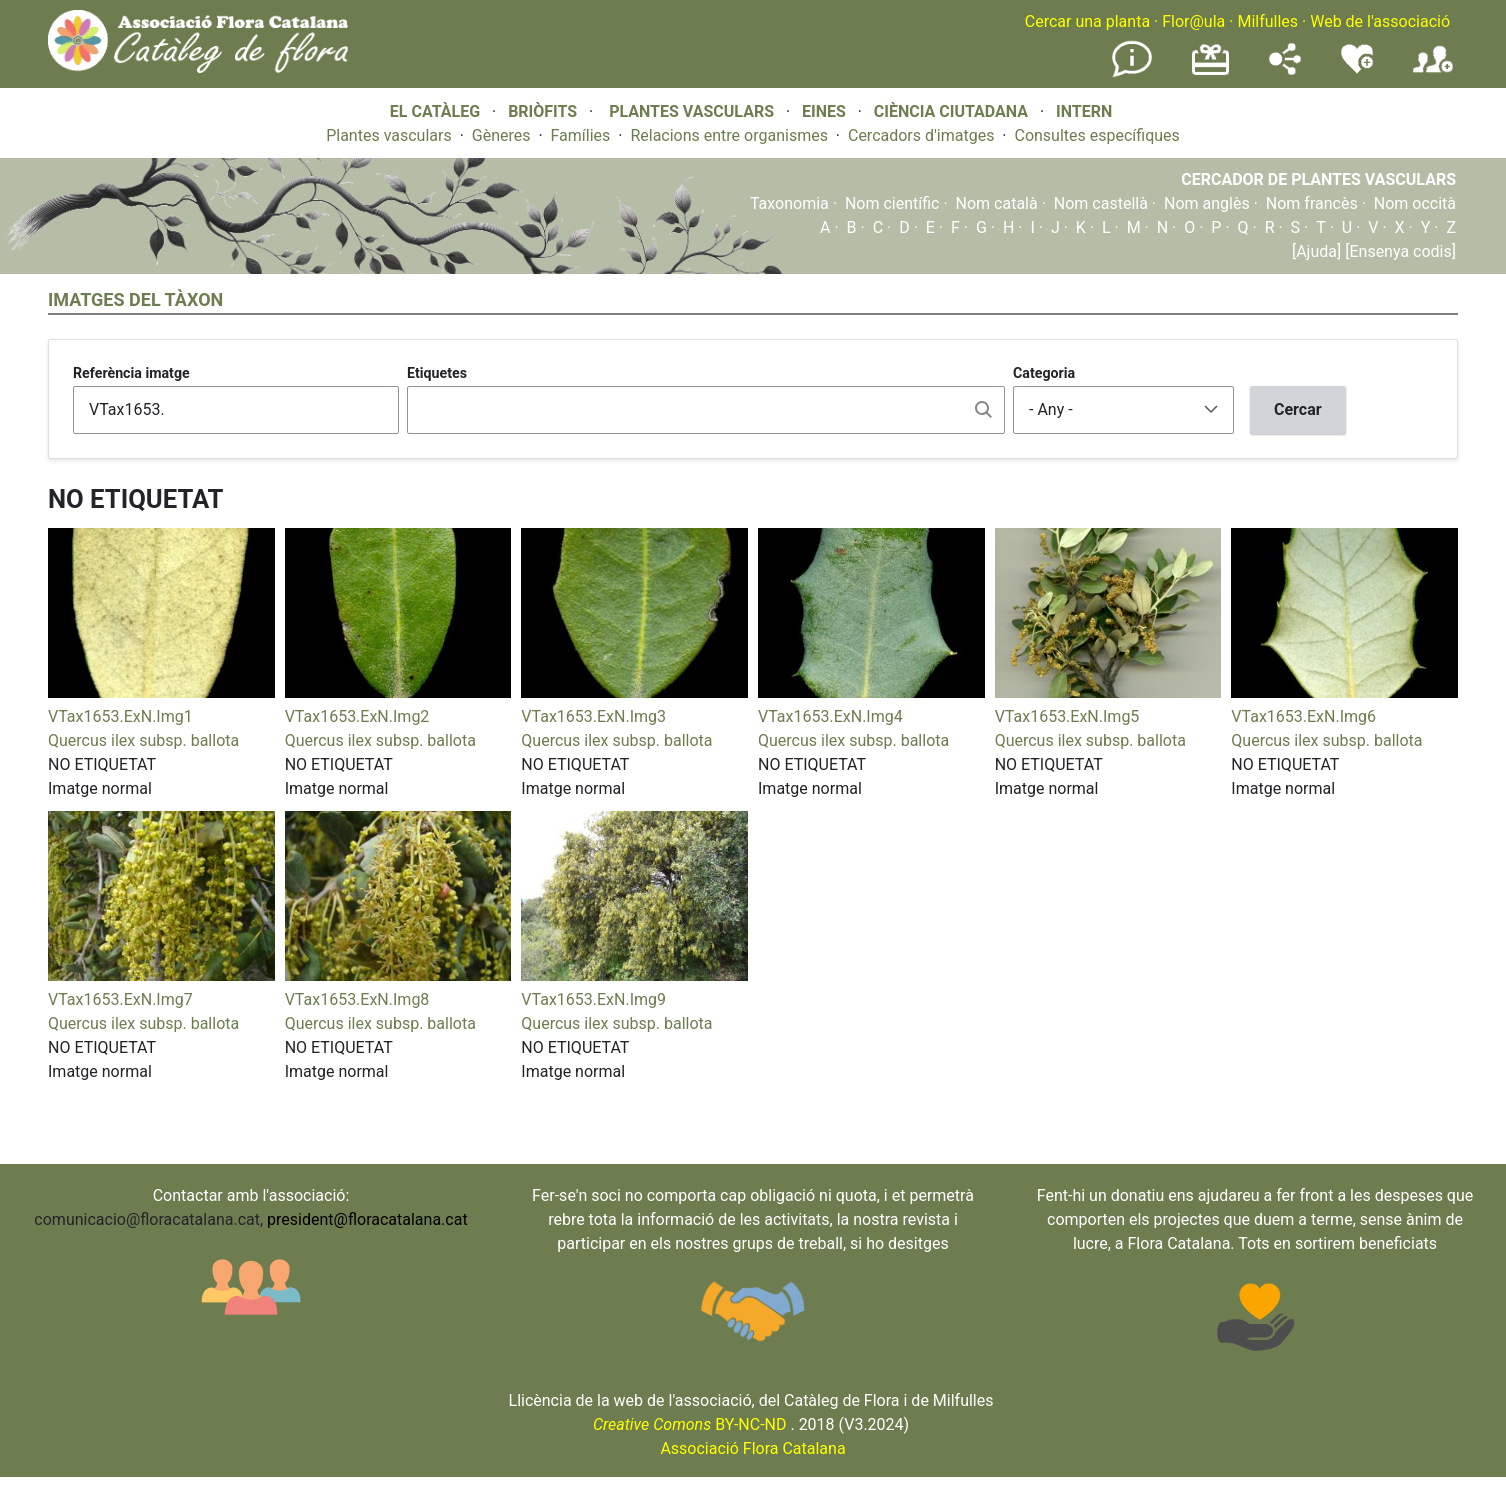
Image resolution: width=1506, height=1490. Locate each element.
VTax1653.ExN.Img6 (1303, 716)
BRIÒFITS (544, 111)
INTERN (1084, 111)
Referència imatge (131, 373)
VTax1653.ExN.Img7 (120, 999)
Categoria (1044, 373)
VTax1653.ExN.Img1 (120, 716)
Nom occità (1415, 203)
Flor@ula (1193, 21)
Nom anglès (1207, 203)
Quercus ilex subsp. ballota (143, 740)
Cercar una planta (1087, 21)
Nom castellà (1101, 203)
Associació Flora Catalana (752, 1448)
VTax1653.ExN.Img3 (593, 716)
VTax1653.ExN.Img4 (830, 716)
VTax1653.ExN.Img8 (357, 999)
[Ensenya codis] (1398, 251)
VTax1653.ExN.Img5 (1067, 716)
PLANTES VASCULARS (691, 111)
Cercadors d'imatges (921, 135)
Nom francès (1312, 203)
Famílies (581, 135)
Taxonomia (789, 203)
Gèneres (501, 135)
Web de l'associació (1380, 21)
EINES (824, 111)
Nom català (997, 203)
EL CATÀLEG (435, 111)
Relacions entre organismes (729, 135)
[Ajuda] (1316, 251)
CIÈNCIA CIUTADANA (951, 111)
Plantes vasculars (389, 135)
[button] (161, 692)
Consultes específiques (1096, 135)
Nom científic (892, 203)
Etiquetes (437, 373)
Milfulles (1267, 21)
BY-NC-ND (690, 1424)
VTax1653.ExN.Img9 (593, 999)
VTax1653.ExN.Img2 (357, 716)
